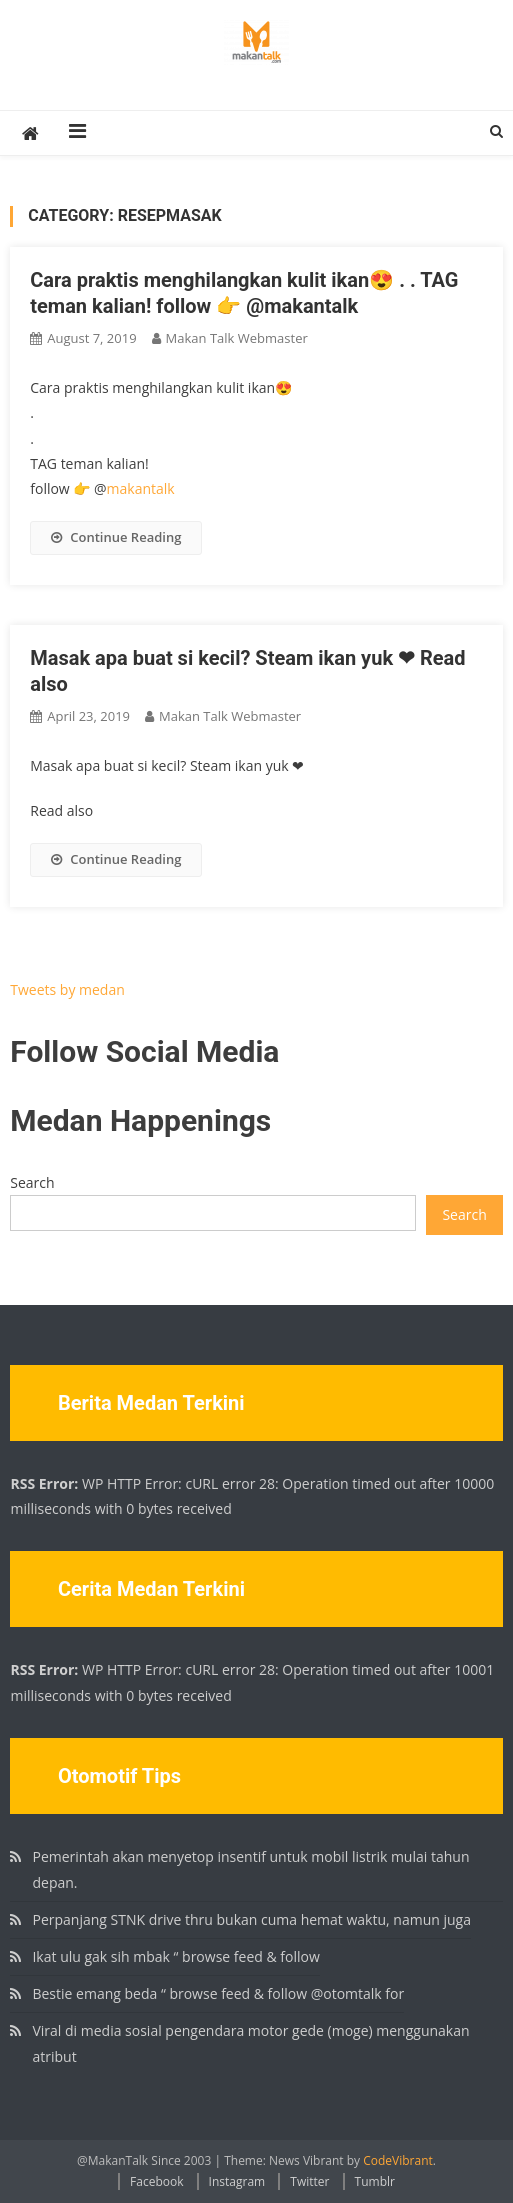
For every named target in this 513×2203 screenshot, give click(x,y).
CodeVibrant (398, 2160)
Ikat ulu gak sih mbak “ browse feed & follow (175, 1956)
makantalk (141, 488)
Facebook (156, 2181)
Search (32, 1182)
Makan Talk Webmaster (237, 338)
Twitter (309, 2181)
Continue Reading (116, 537)
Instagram (237, 2181)
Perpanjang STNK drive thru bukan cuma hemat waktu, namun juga (251, 1919)
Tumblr (375, 2181)
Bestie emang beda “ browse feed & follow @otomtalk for (218, 1993)
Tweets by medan (67, 989)
